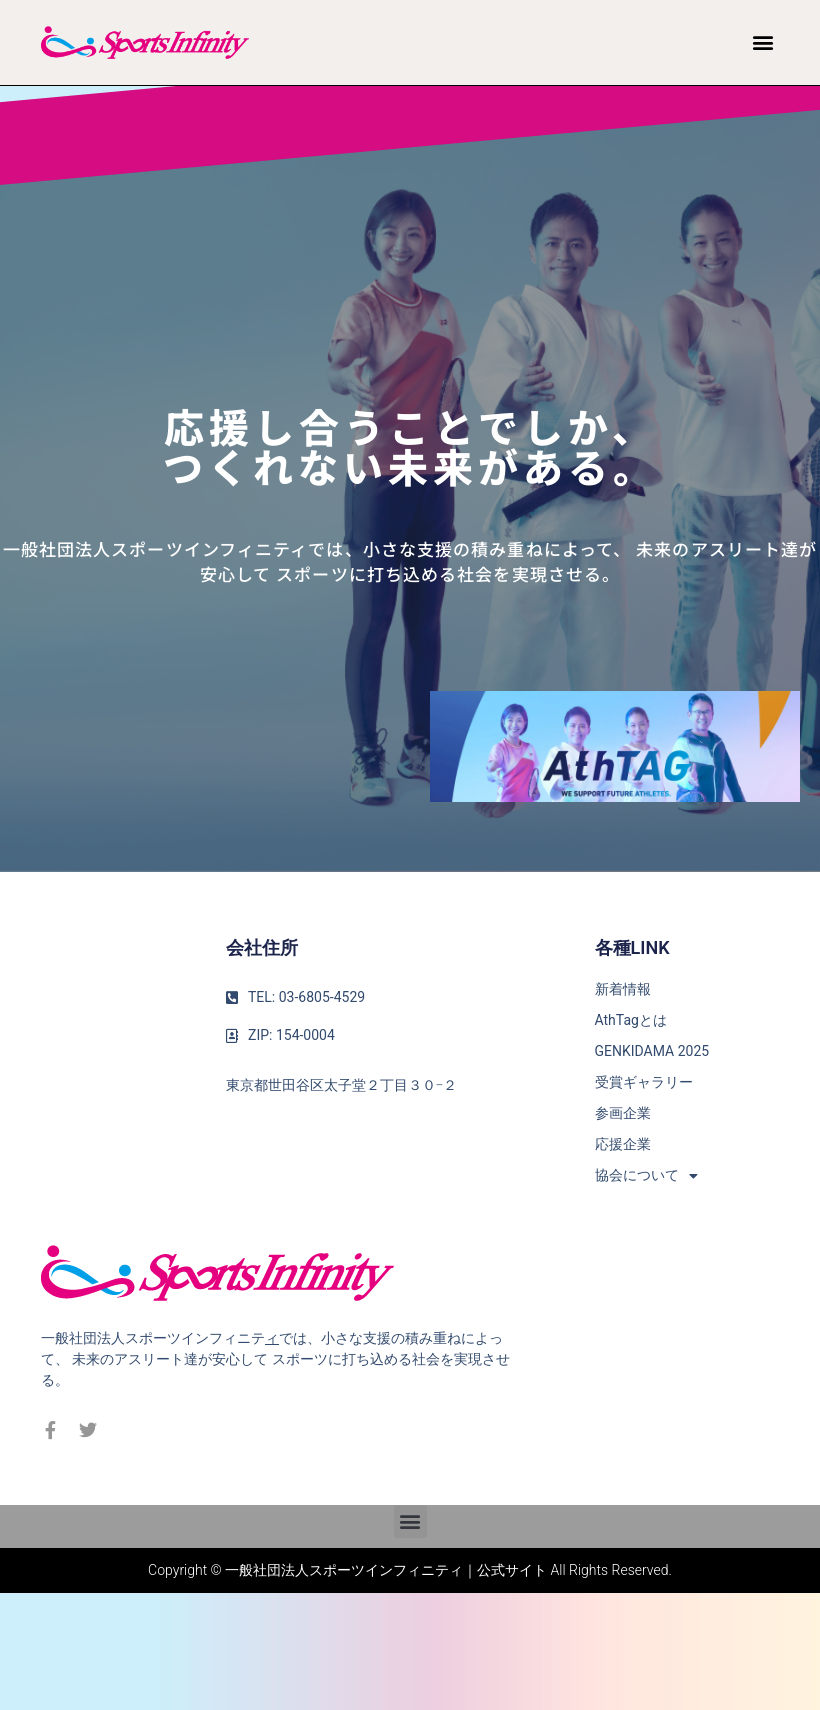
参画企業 (623, 1113)
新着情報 (623, 989)
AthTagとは (631, 1020)
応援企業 (623, 1144)
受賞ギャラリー (644, 1082)
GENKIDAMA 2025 (652, 1051)
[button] (762, 42)
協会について (646, 1175)
